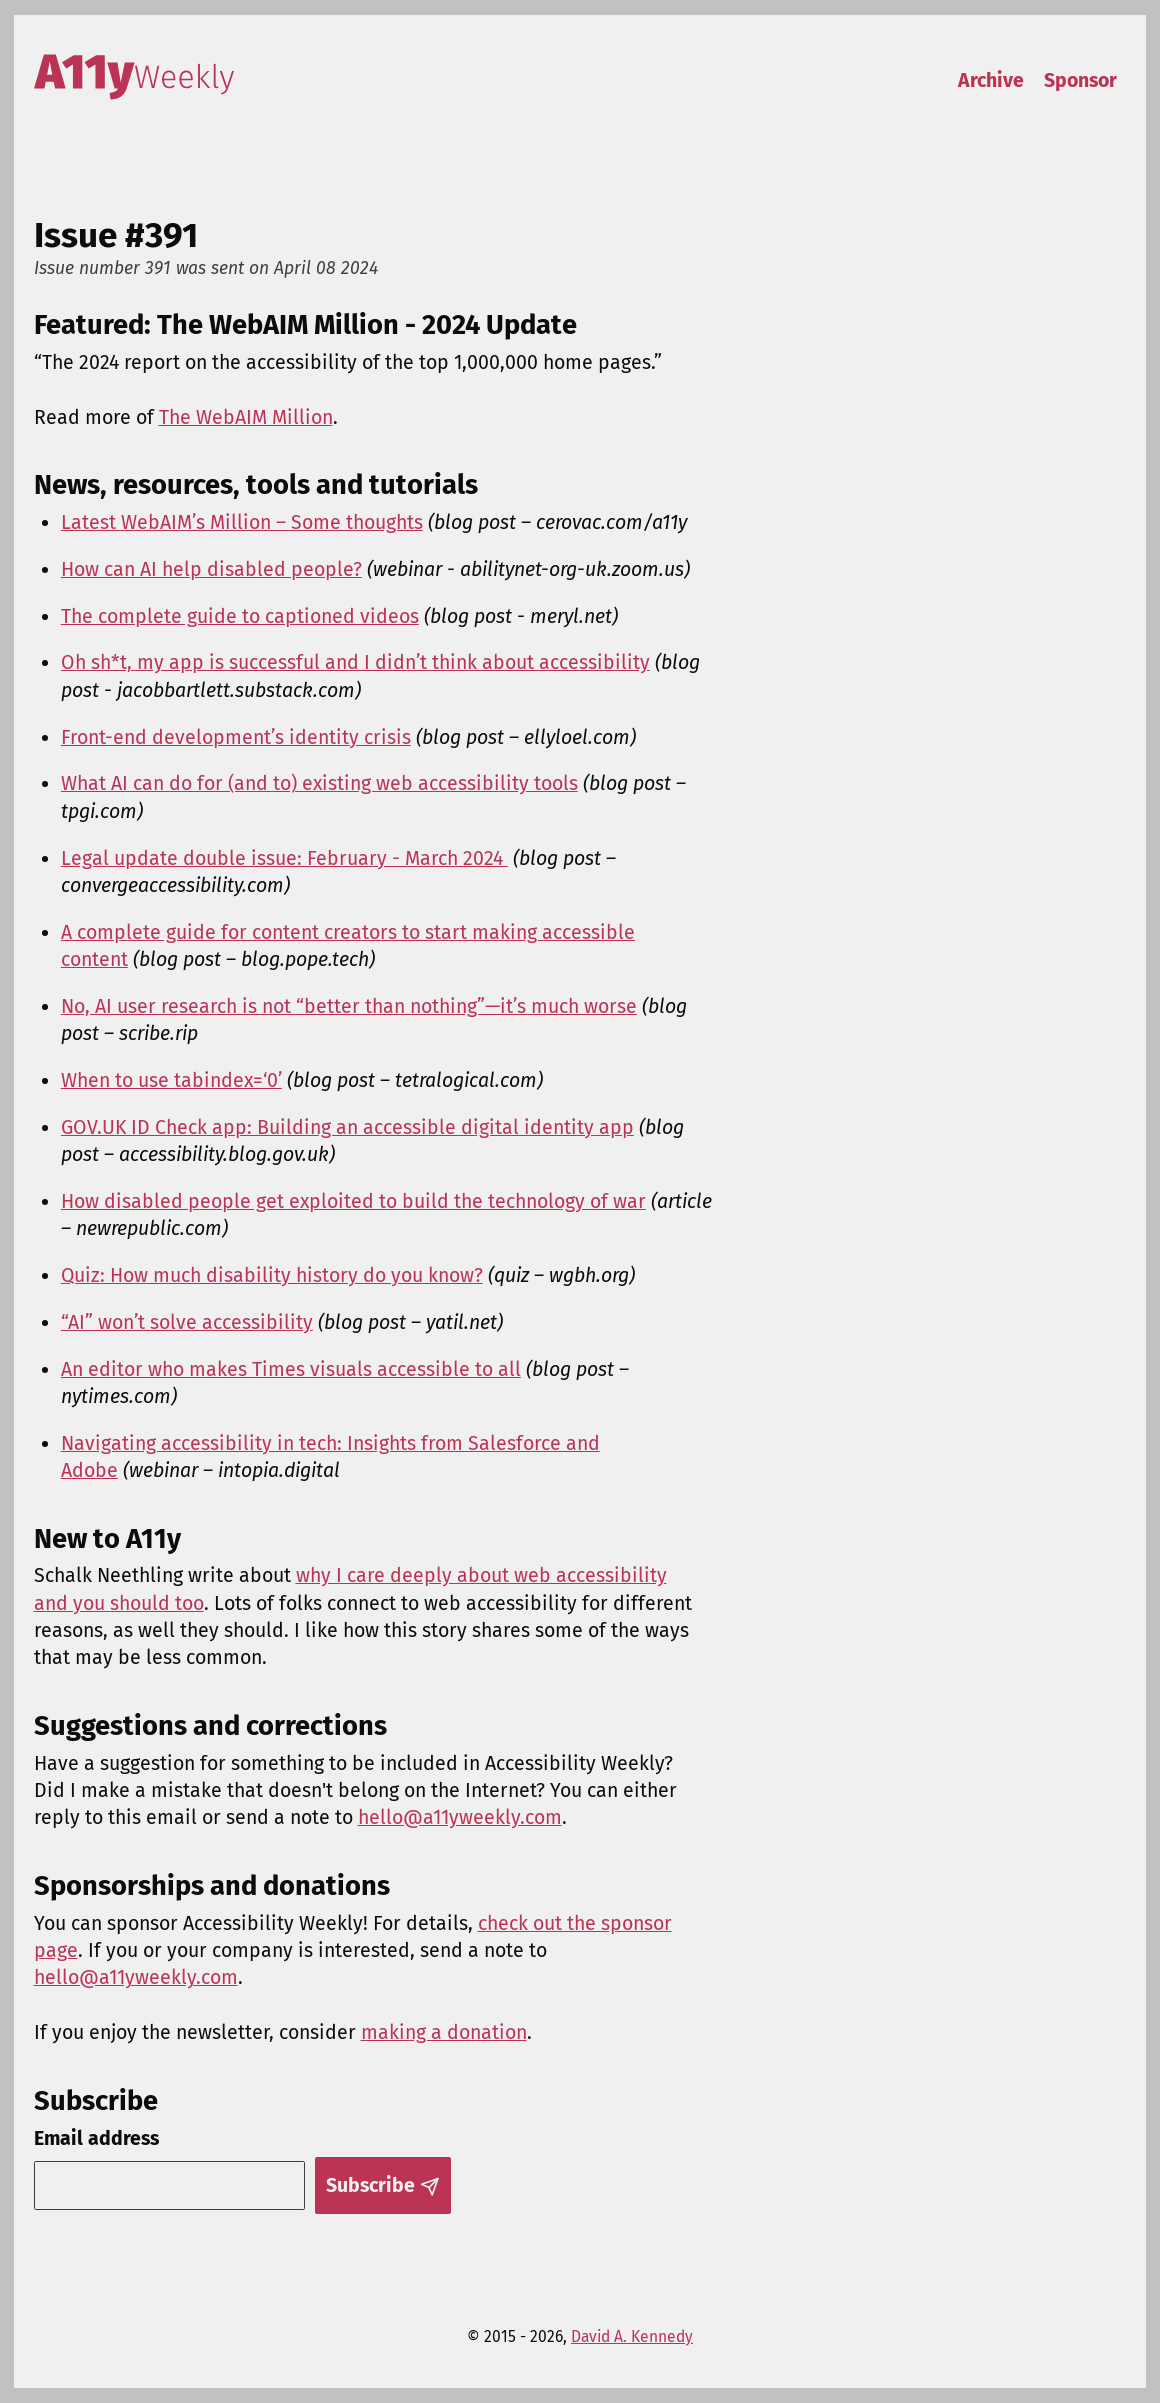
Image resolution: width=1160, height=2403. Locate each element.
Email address (96, 2138)
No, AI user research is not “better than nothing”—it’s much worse (349, 1006)
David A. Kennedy (632, 2336)
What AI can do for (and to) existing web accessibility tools (319, 783)
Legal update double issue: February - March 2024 (284, 858)
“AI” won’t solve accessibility (187, 1322)
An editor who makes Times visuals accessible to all (291, 1369)
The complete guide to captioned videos (240, 616)
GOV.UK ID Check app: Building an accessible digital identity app (347, 1127)
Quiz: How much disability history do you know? (272, 1275)
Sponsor (1080, 80)
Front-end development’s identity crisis (236, 737)
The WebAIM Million (246, 417)
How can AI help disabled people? (211, 569)
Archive (991, 80)
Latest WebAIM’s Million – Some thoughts (242, 522)
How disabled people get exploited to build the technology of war (353, 1201)
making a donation (444, 2032)
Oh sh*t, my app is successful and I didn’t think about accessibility (355, 662)
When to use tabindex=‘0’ (171, 1080)
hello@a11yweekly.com (460, 1817)
